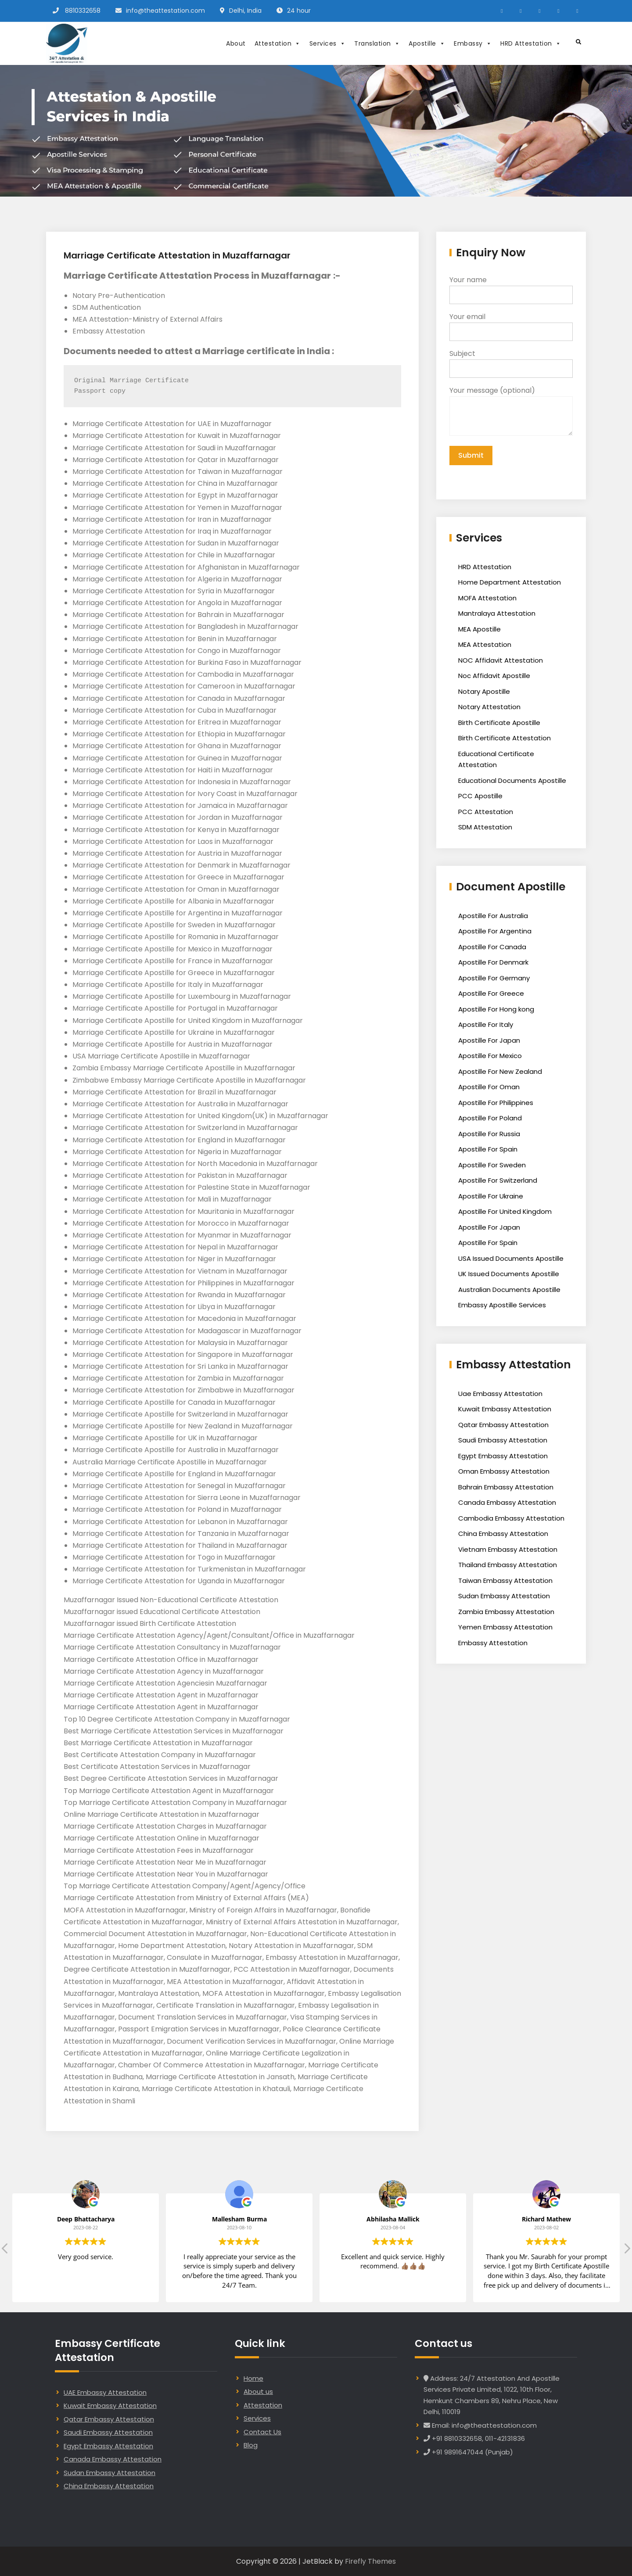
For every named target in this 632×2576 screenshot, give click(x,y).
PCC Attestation (485, 811)
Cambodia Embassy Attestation (511, 1518)
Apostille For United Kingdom (505, 1211)
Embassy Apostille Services (502, 1305)
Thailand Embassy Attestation (507, 1564)
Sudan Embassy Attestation (504, 1595)
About (236, 43)
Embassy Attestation (493, 1642)
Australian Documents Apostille (509, 1289)
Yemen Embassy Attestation (505, 1627)
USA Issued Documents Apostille (511, 1258)
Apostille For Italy (485, 1024)
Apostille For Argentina (494, 931)
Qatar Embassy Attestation (503, 1424)
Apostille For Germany (494, 978)
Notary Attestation (489, 706)
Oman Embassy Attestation (503, 1471)
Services (327, 43)
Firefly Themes (370, 2561)
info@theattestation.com (165, 10)
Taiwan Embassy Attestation (505, 1580)
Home (253, 2378)
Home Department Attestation (509, 582)
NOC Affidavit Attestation (500, 660)
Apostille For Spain (487, 1149)
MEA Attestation (484, 644)
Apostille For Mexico (490, 1055)
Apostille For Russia (489, 1133)
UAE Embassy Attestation (105, 2392)
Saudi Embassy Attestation (502, 1440)
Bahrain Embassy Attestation (505, 1487)
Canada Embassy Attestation (507, 1502)
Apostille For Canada (492, 946)
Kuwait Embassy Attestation (504, 1409)
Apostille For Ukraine (490, 1196)
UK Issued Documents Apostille (508, 1273)
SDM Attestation (485, 827)
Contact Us (262, 2431)
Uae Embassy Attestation (500, 1393)
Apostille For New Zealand (500, 1071)
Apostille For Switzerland (497, 1180)
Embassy (473, 43)
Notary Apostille (484, 691)
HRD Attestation (530, 43)
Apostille (427, 43)
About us (258, 2391)
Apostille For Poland (490, 1118)
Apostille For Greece (491, 993)
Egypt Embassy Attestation (503, 1455)
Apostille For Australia (493, 915)
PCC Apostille (480, 795)
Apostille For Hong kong (496, 1009)
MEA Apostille (479, 629)
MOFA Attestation (487, 598)
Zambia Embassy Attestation (506, 1611)
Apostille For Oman (489, 1086)
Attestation (278, 43)
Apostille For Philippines (495, 1102)
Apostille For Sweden (492, 1165)
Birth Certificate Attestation (504, 738)
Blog (251, 2445)
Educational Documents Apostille (512, 780)
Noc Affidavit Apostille (494, 675)
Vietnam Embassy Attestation (507, 1549)
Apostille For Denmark (493, 962)
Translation (377, 43)
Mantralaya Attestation (496, 613)
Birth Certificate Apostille (499, 722)
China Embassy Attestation (503, 1533)
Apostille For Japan (489, 1040)
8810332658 (83, 10)
